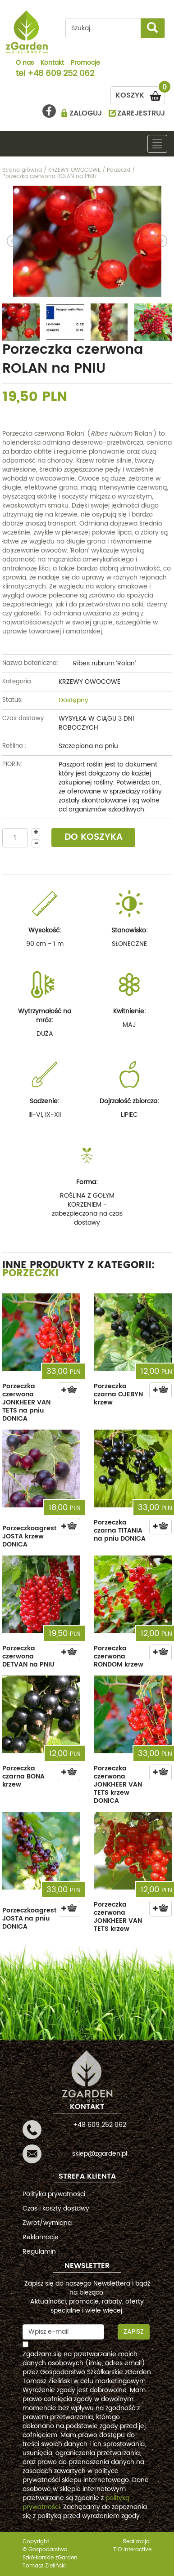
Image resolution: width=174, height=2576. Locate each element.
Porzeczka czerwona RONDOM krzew (118, 1656)
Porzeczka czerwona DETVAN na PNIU (28, 1656)
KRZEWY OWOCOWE (89, 682)
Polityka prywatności (54, 2194)
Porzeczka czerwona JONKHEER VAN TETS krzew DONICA (118, 1784)
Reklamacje (41, 2237)
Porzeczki (30, 1273)
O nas (25, 63)
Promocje (85, 63)
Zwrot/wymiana (47, 2223)
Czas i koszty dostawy (56, 2208)
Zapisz (134, 2331)
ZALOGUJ (85, 113)
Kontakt (52, 63)
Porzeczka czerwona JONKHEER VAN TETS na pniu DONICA (26, 1402)
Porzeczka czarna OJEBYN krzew (118, 1394)
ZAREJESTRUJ (141, 113)
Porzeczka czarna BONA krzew (23, 1776)
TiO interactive (132, 2549)
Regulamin (39, 2251)
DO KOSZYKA (93, 837)
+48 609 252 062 (60, 74)
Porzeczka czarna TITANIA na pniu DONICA (120, 1530)
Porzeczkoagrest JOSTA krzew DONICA (29, 1536)
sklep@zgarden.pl (99, 2153)
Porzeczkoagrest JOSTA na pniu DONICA (29, 1918)
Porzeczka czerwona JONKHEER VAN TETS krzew (118, 1916)
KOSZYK (140, 93)
